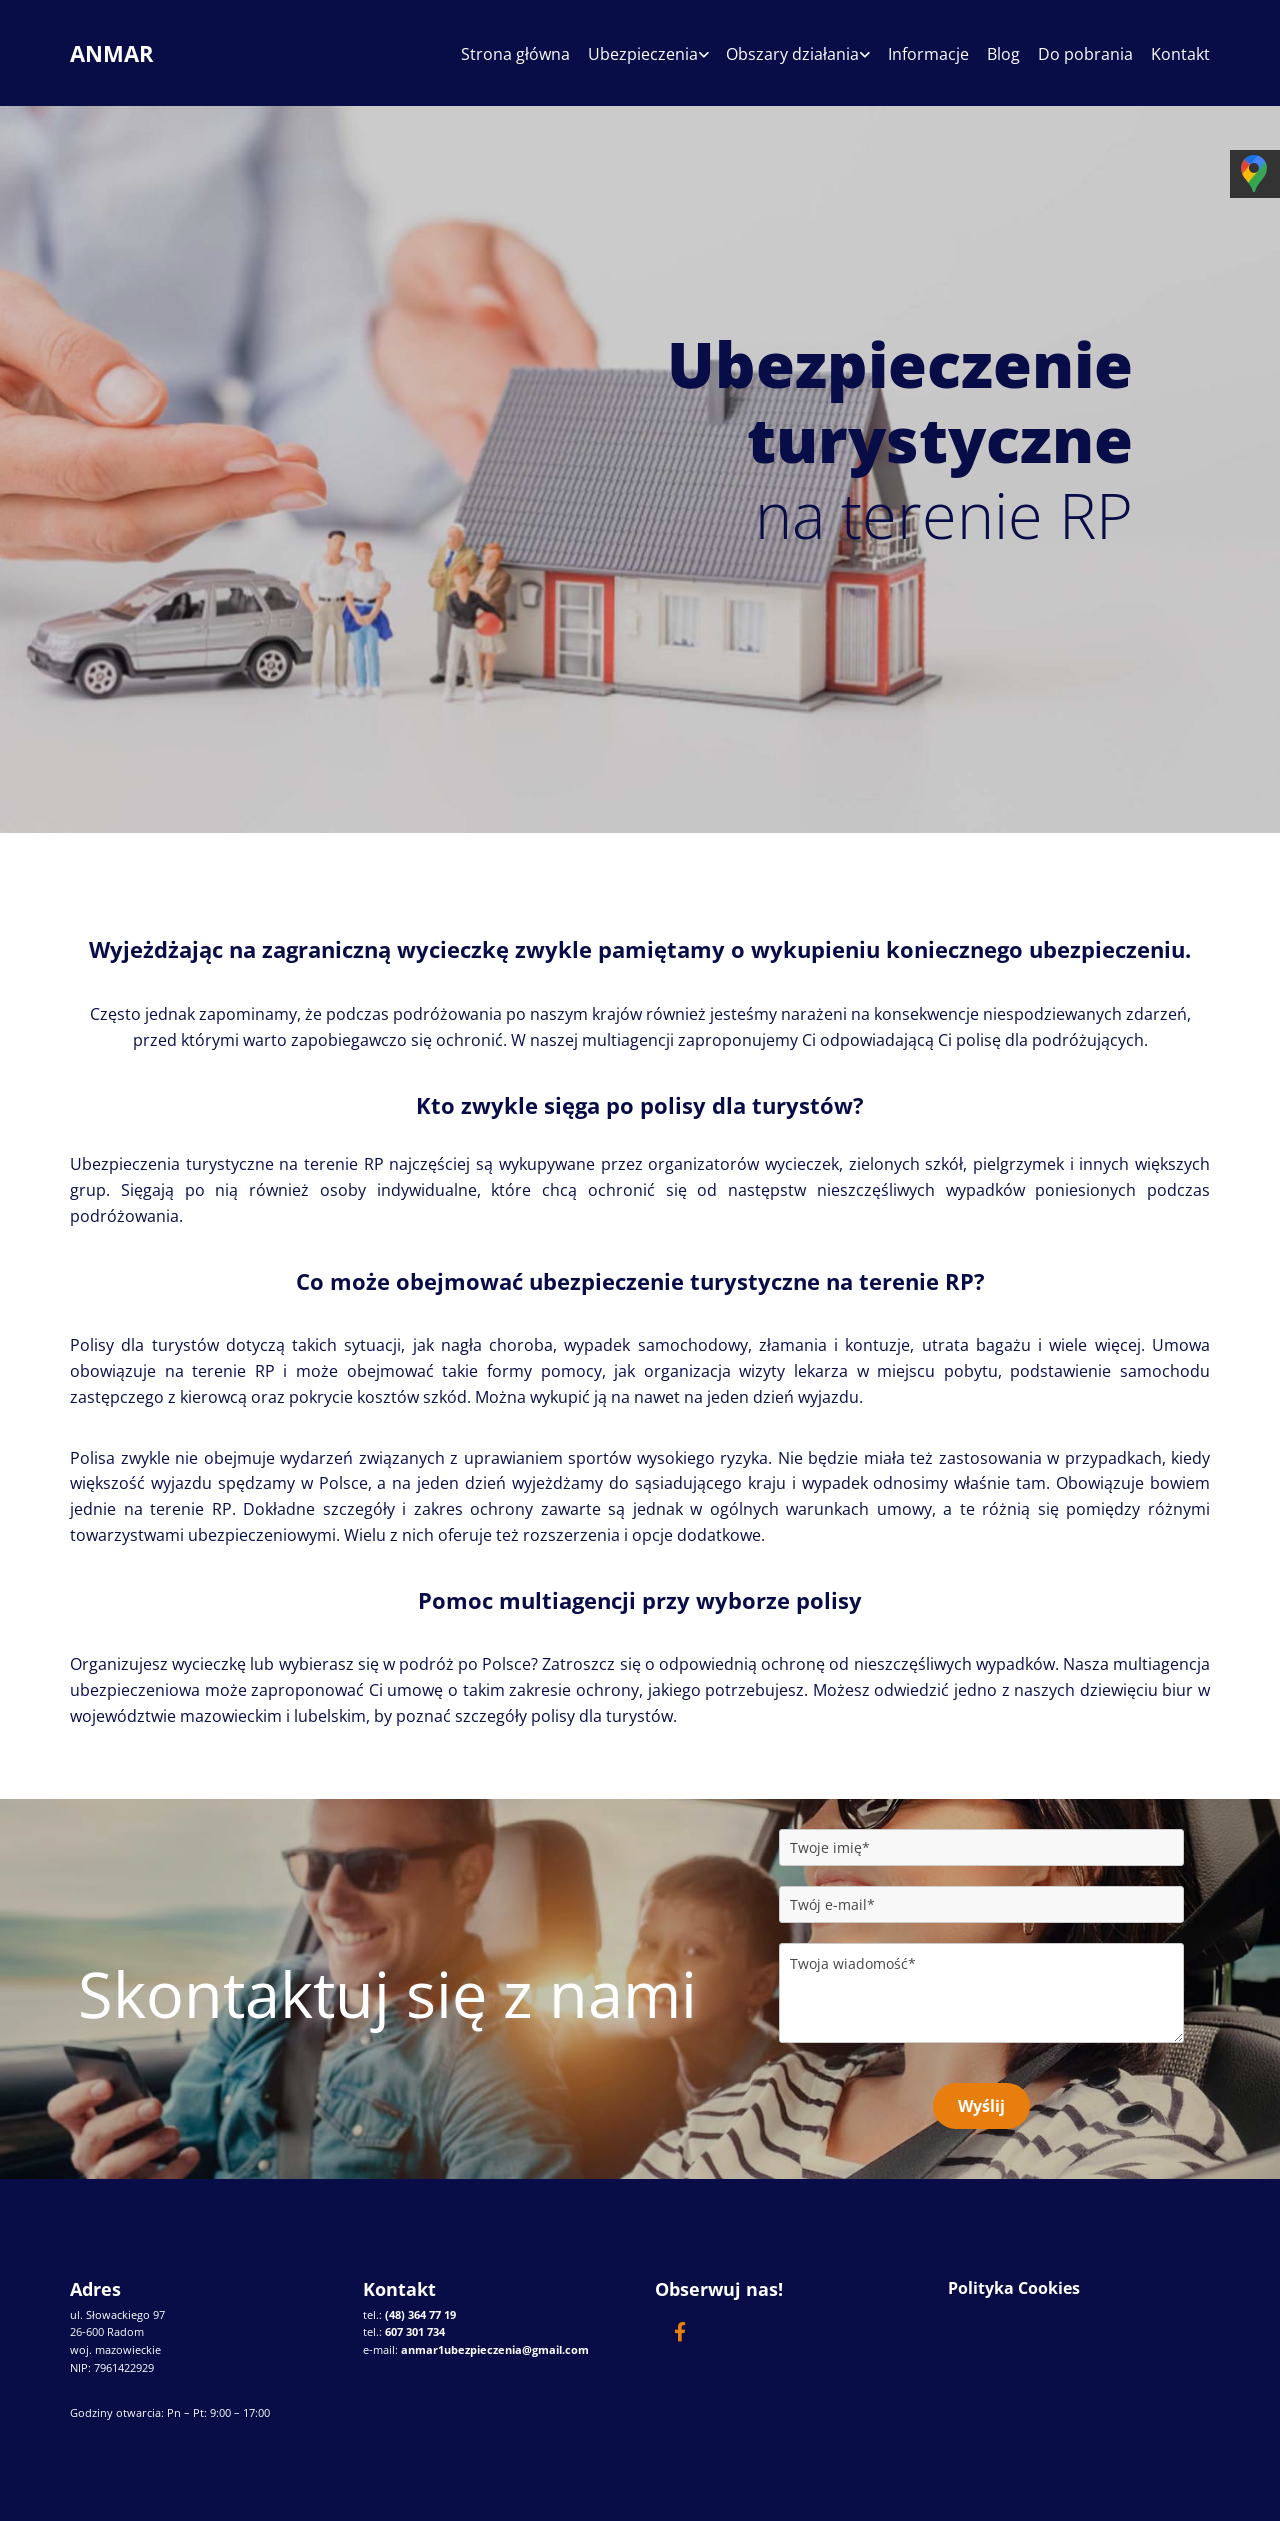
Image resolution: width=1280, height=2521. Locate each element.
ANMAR (112, 53)
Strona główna (502, 54)
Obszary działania (784, 54)
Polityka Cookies (1014, 2288)
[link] (627, 61)
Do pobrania (1083, 54)
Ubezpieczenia (632, 54)
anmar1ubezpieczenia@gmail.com (495, 2348)
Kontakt (1180, 54)
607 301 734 (415, 2331)
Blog (999, 54)
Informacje (922, 54)
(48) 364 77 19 (420, 2313)
